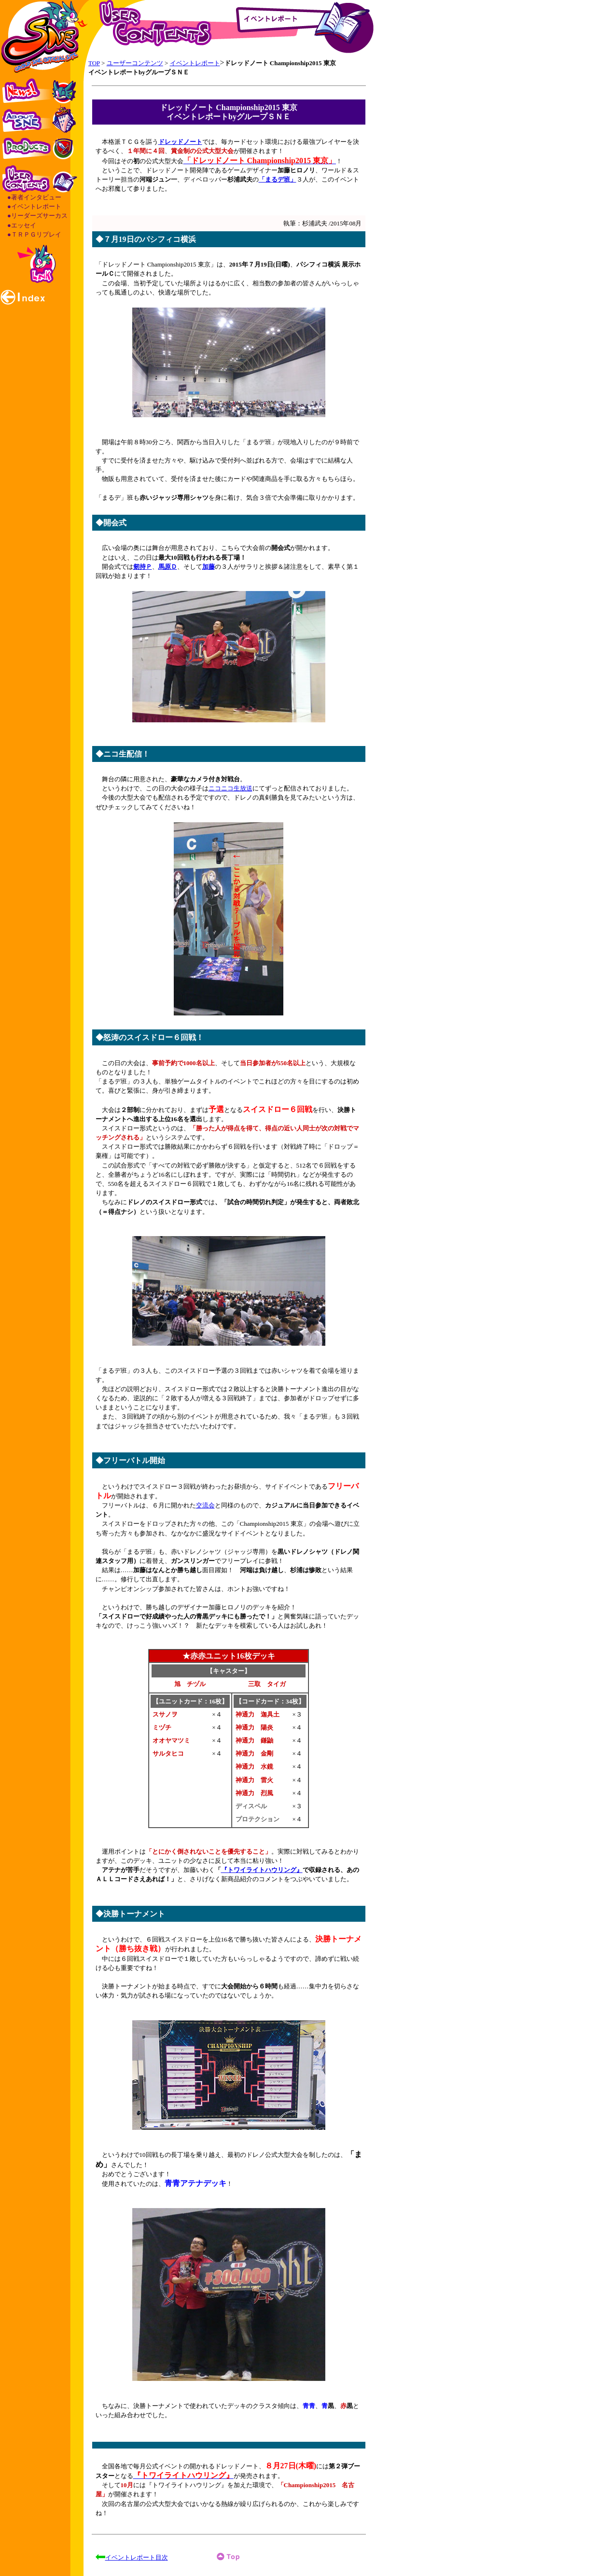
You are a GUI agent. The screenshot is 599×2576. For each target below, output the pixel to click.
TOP (94, 63)
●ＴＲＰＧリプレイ (34, 234)
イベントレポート (195, 63)
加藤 (208, 566)
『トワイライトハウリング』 (262, 1869)
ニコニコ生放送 (230, 788)
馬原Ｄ (167, 566)
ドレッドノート (180, 141)
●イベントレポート (34, 206)
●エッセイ (21, 225)
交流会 (205, 1505)
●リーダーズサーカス (37, 215)
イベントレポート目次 (136, 2557)
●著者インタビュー (34, 197)
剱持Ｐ (142, 566)
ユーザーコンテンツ (135, 63)
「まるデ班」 (277, 179)
